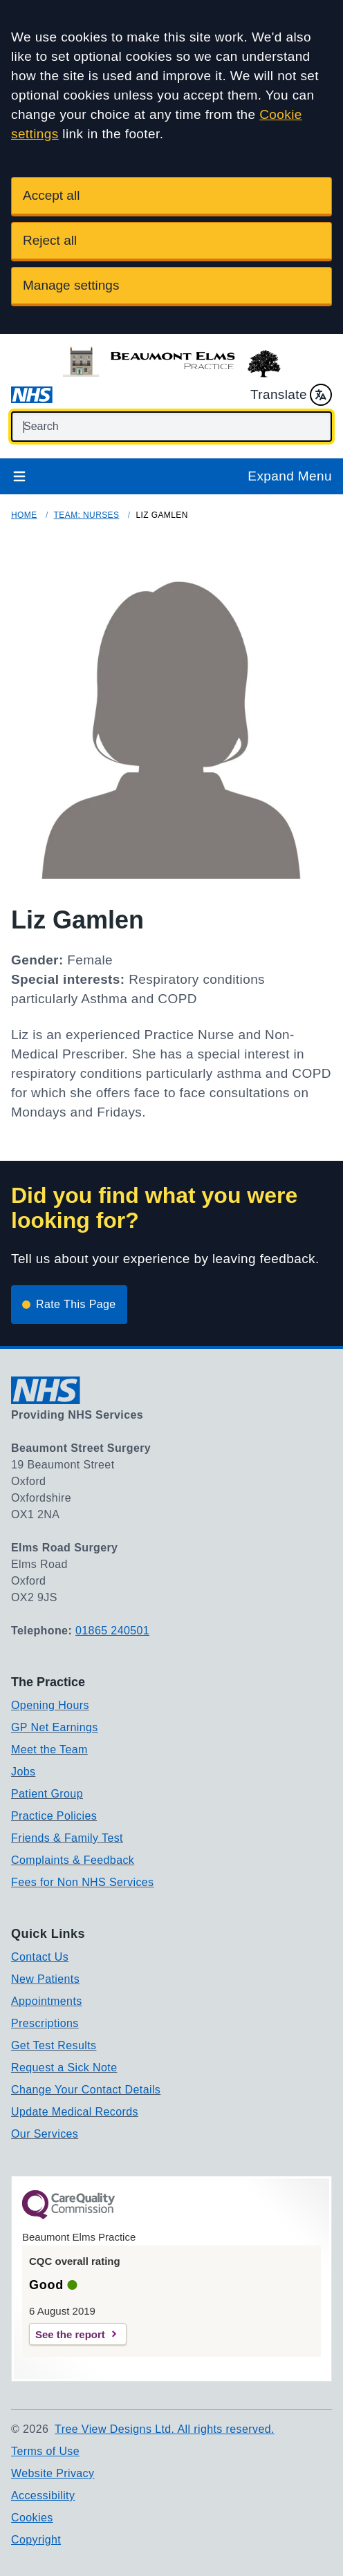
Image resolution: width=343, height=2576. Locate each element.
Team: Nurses (87, 515)
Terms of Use (45, 2451)
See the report (70, 2334)
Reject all (50, 240)
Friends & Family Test (67, 1838)
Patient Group (47, 1794)
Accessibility (43, 2495)
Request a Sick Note (64, 2067)
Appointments (46, 2001)
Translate (291, 395)
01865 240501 (112, 1630)
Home (24, 515)
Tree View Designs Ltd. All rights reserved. (165, 2429)
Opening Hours (50, 1705)
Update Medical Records (74, 2112)
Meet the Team (49, 1749)
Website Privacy (52, 2473)
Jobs (23, 1771)
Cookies (32, 2517)
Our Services (44, 2134)
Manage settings (71, 285)
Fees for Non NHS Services (82, 1882)
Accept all (51, 195)
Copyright (36, 2540)
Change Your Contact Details (85, 2090)
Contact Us (39, 1957)
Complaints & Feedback (72, 1860)
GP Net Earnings (54, 1727)
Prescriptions (45, 2023)
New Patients (45, 1979)
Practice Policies (54, 1816)
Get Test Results (54, 2045)
